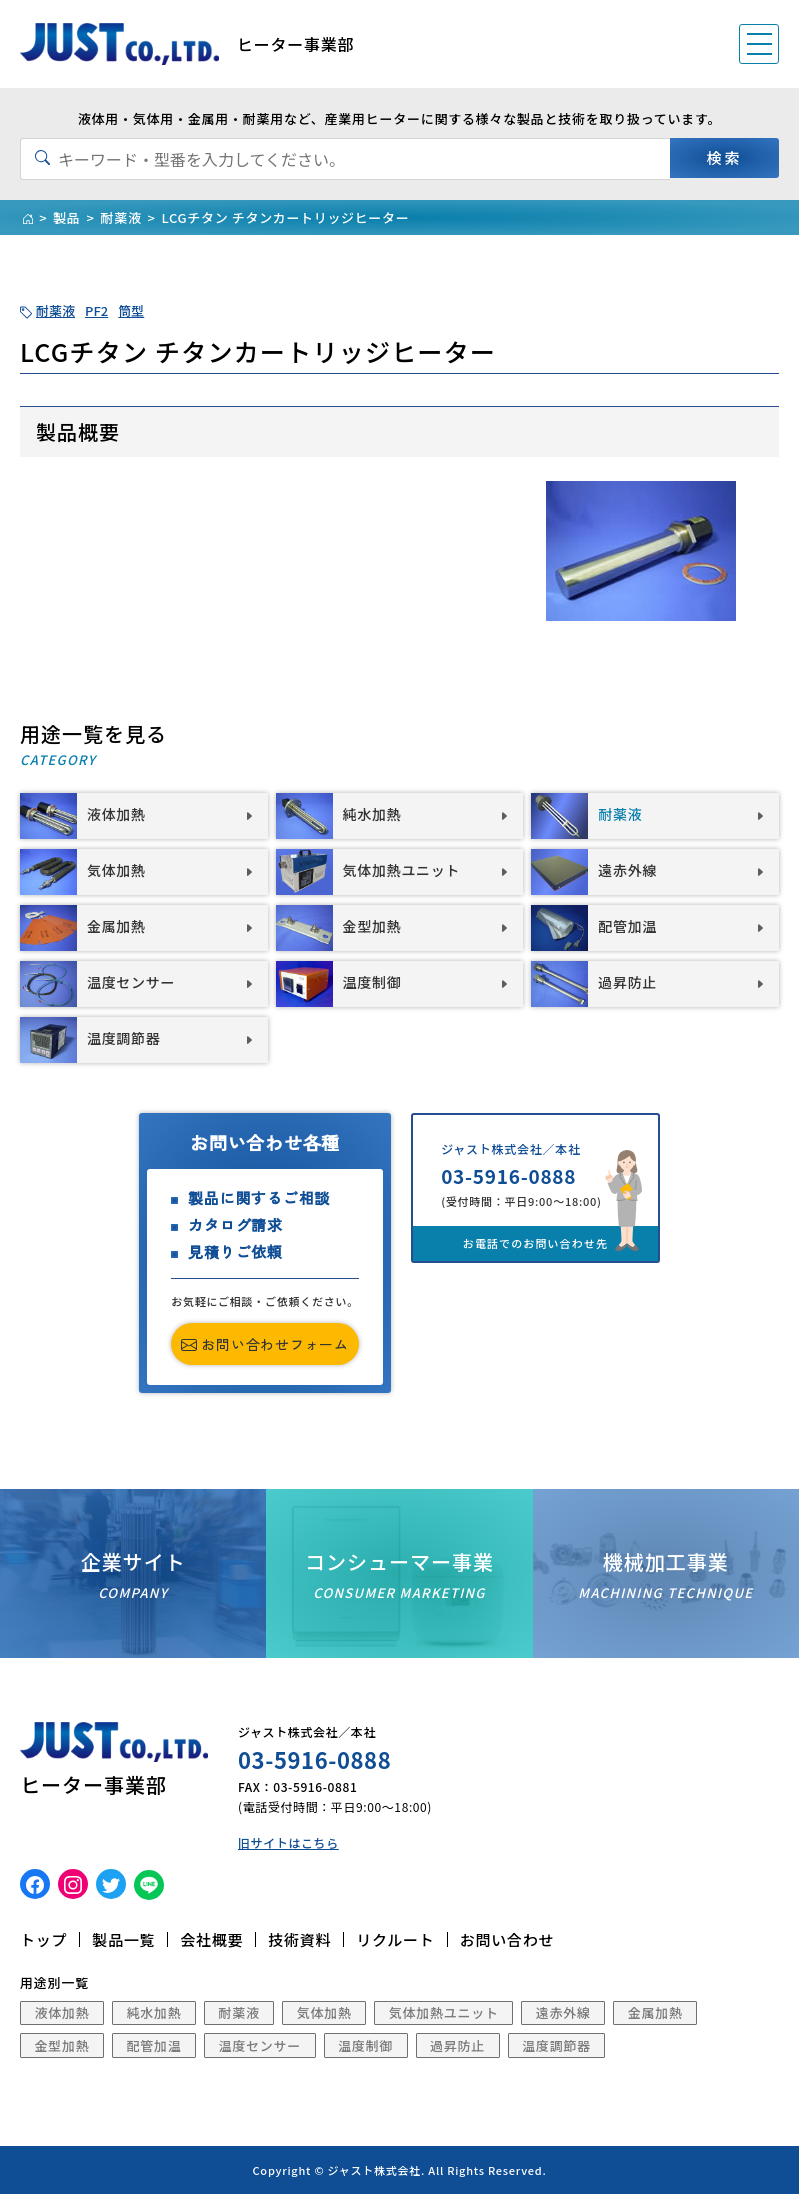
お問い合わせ (507, 1939)
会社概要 (211, 1939)
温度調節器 (556, 2045)
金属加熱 (655, 2012)
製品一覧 (123, 1939)
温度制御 (365, 2045)
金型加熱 (62, 2045)
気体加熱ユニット (444, 2012)
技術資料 (299, 1939)
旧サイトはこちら (288, 1842)
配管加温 (154, 2045)
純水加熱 (154, 2012)
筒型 (131, 310)
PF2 (96, 310)
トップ (43, 1939)
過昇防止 (457, 2045)
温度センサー (260, 2045)
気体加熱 (324, 2012)
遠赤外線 (563, 2012)
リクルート (395, 1939)
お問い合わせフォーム (265, 1344)
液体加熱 (62, 2012)
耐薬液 (55, 310)
